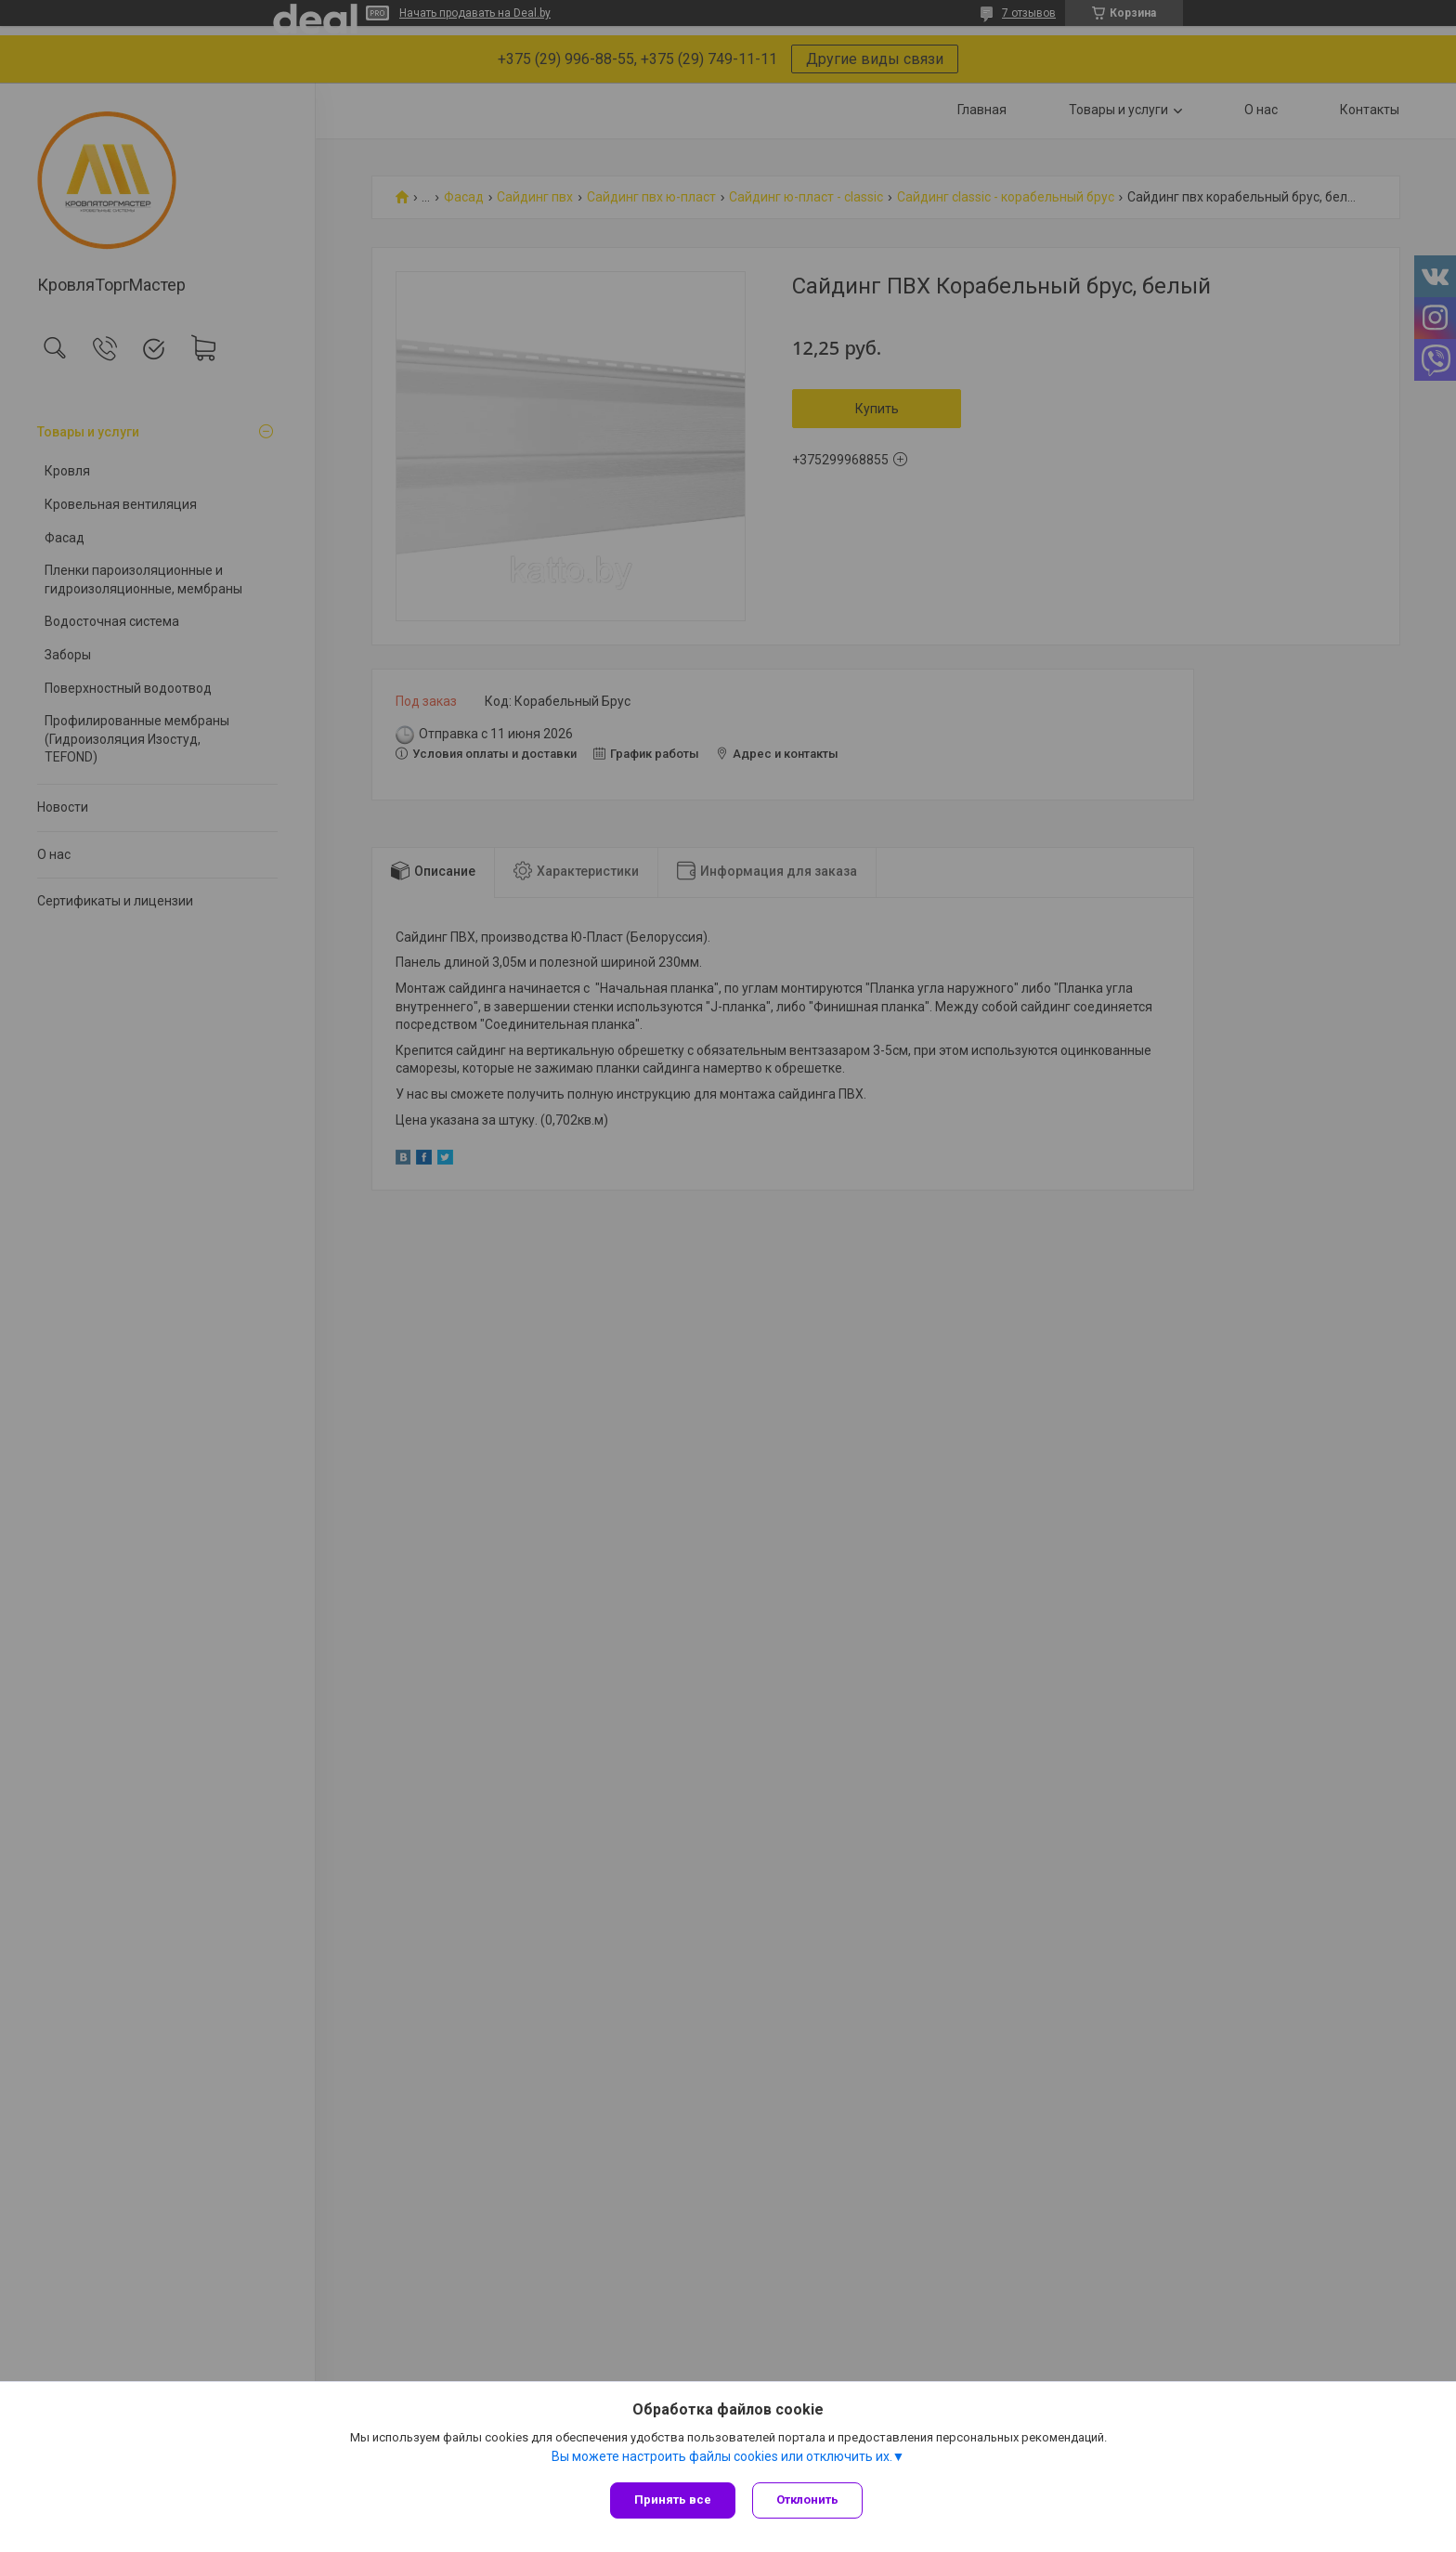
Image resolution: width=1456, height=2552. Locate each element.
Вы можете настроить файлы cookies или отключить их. (722, 2458)
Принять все (672, 2499)
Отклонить (809, 2499)
